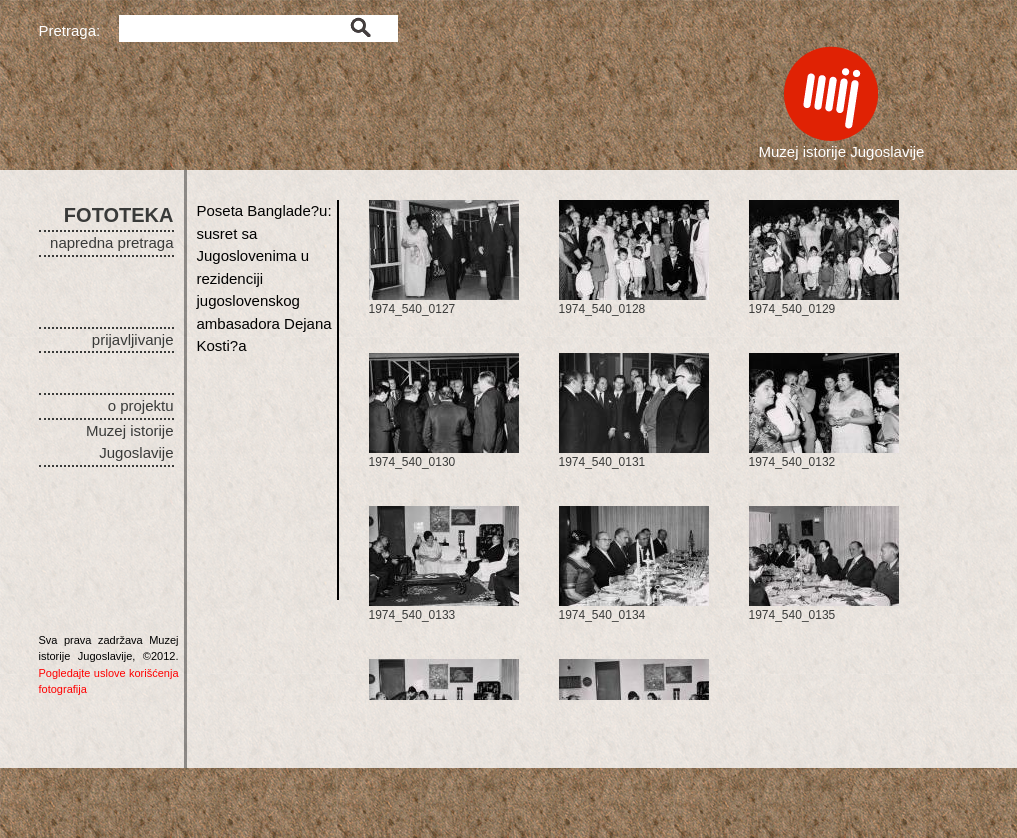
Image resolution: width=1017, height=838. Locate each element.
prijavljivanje (133, 339)
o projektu (141, 405)
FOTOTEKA (119, 215)
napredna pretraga (111, 242)
